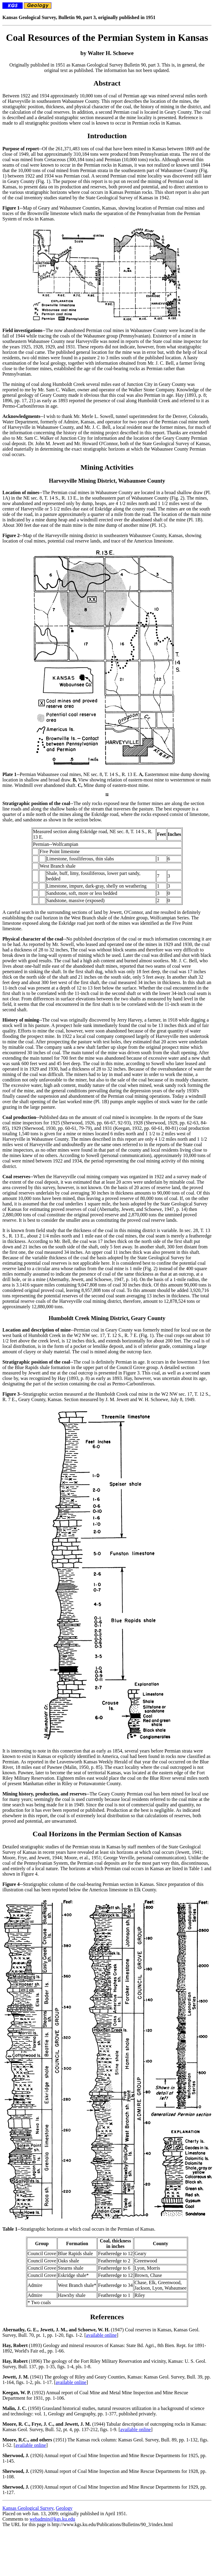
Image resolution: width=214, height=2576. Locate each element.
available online (101, 2335)
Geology (64, 2508)
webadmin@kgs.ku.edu (52, 2519)
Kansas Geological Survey (28, 2508)
